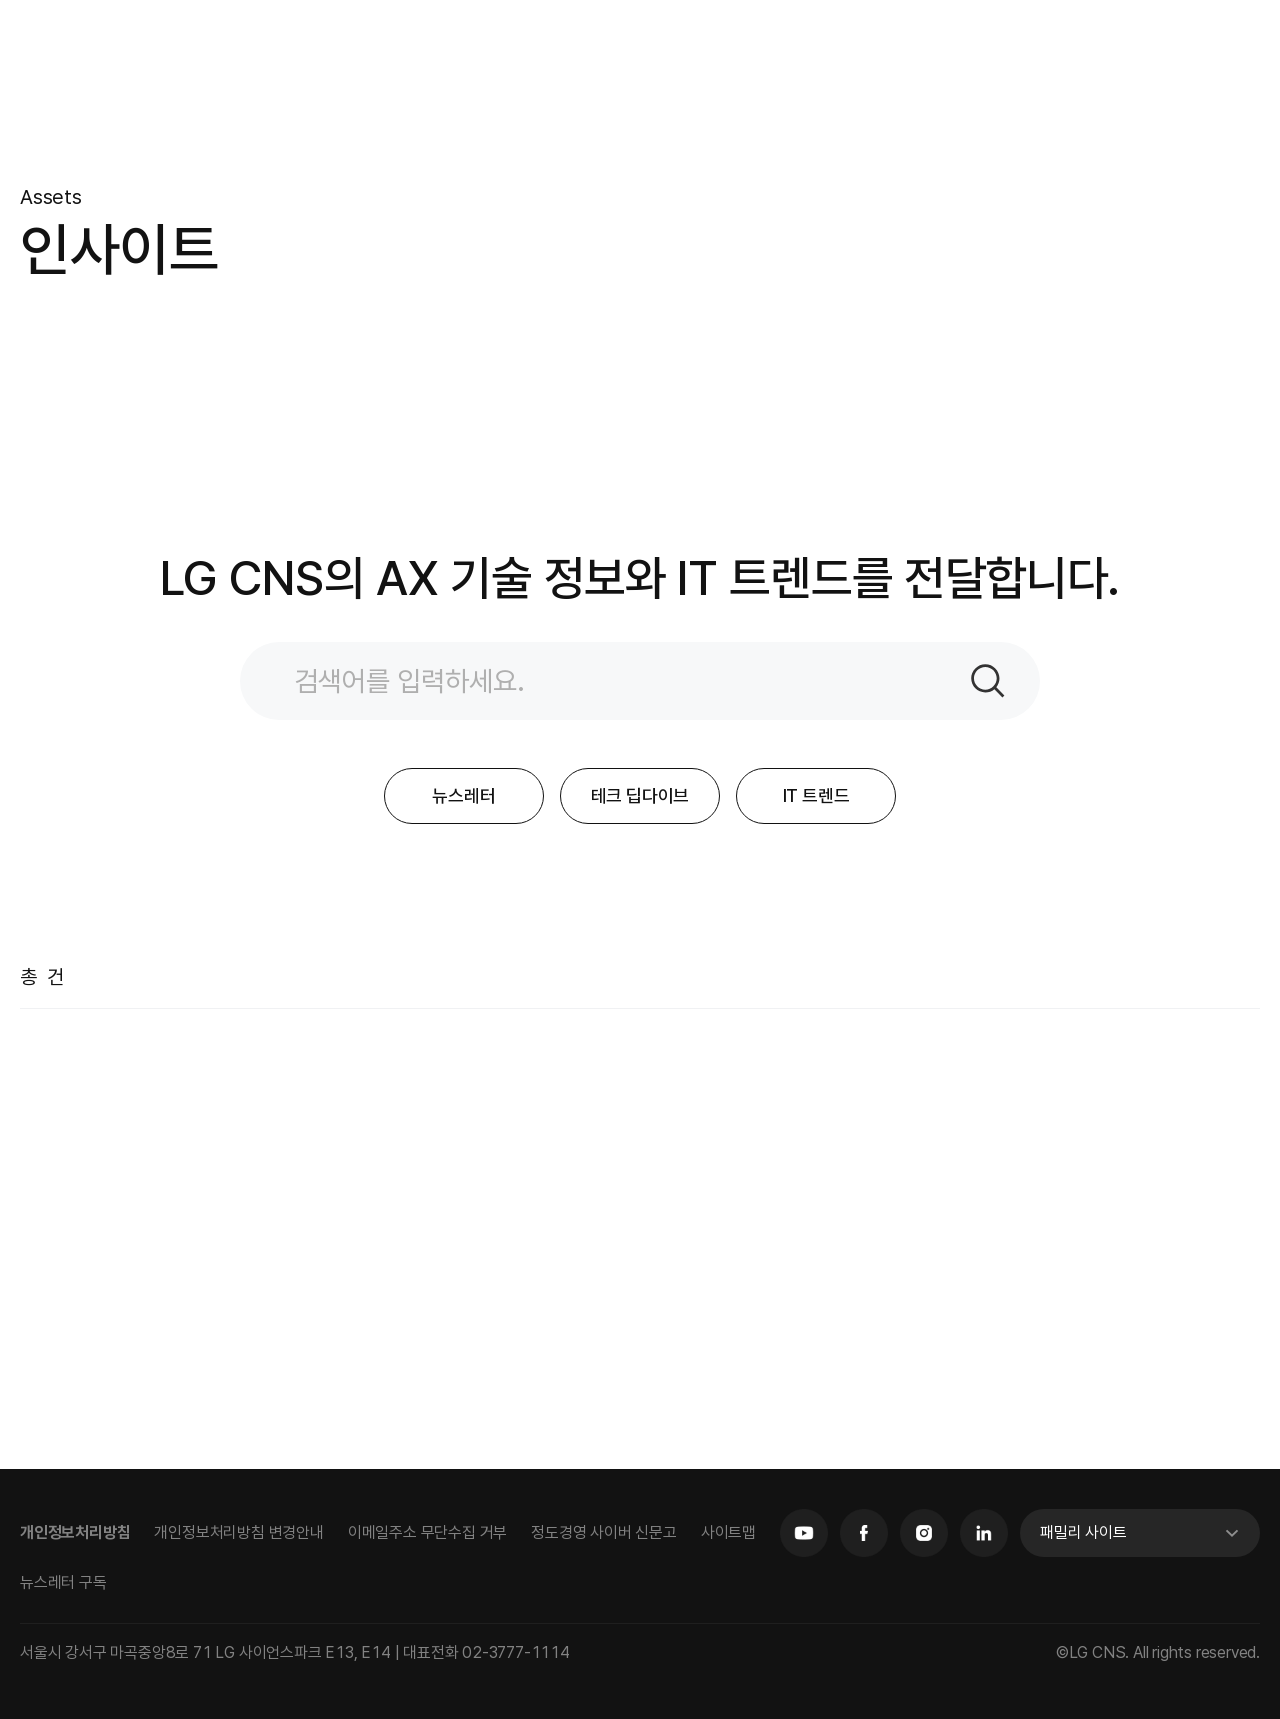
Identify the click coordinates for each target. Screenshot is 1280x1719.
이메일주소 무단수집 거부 (427, 1532)
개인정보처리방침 (75, 1532)
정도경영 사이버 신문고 (604, 1532)
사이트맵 (728, 1532)
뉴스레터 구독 (63, 1582)
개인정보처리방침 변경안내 (238, 1532)
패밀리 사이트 (1083, 1532)
